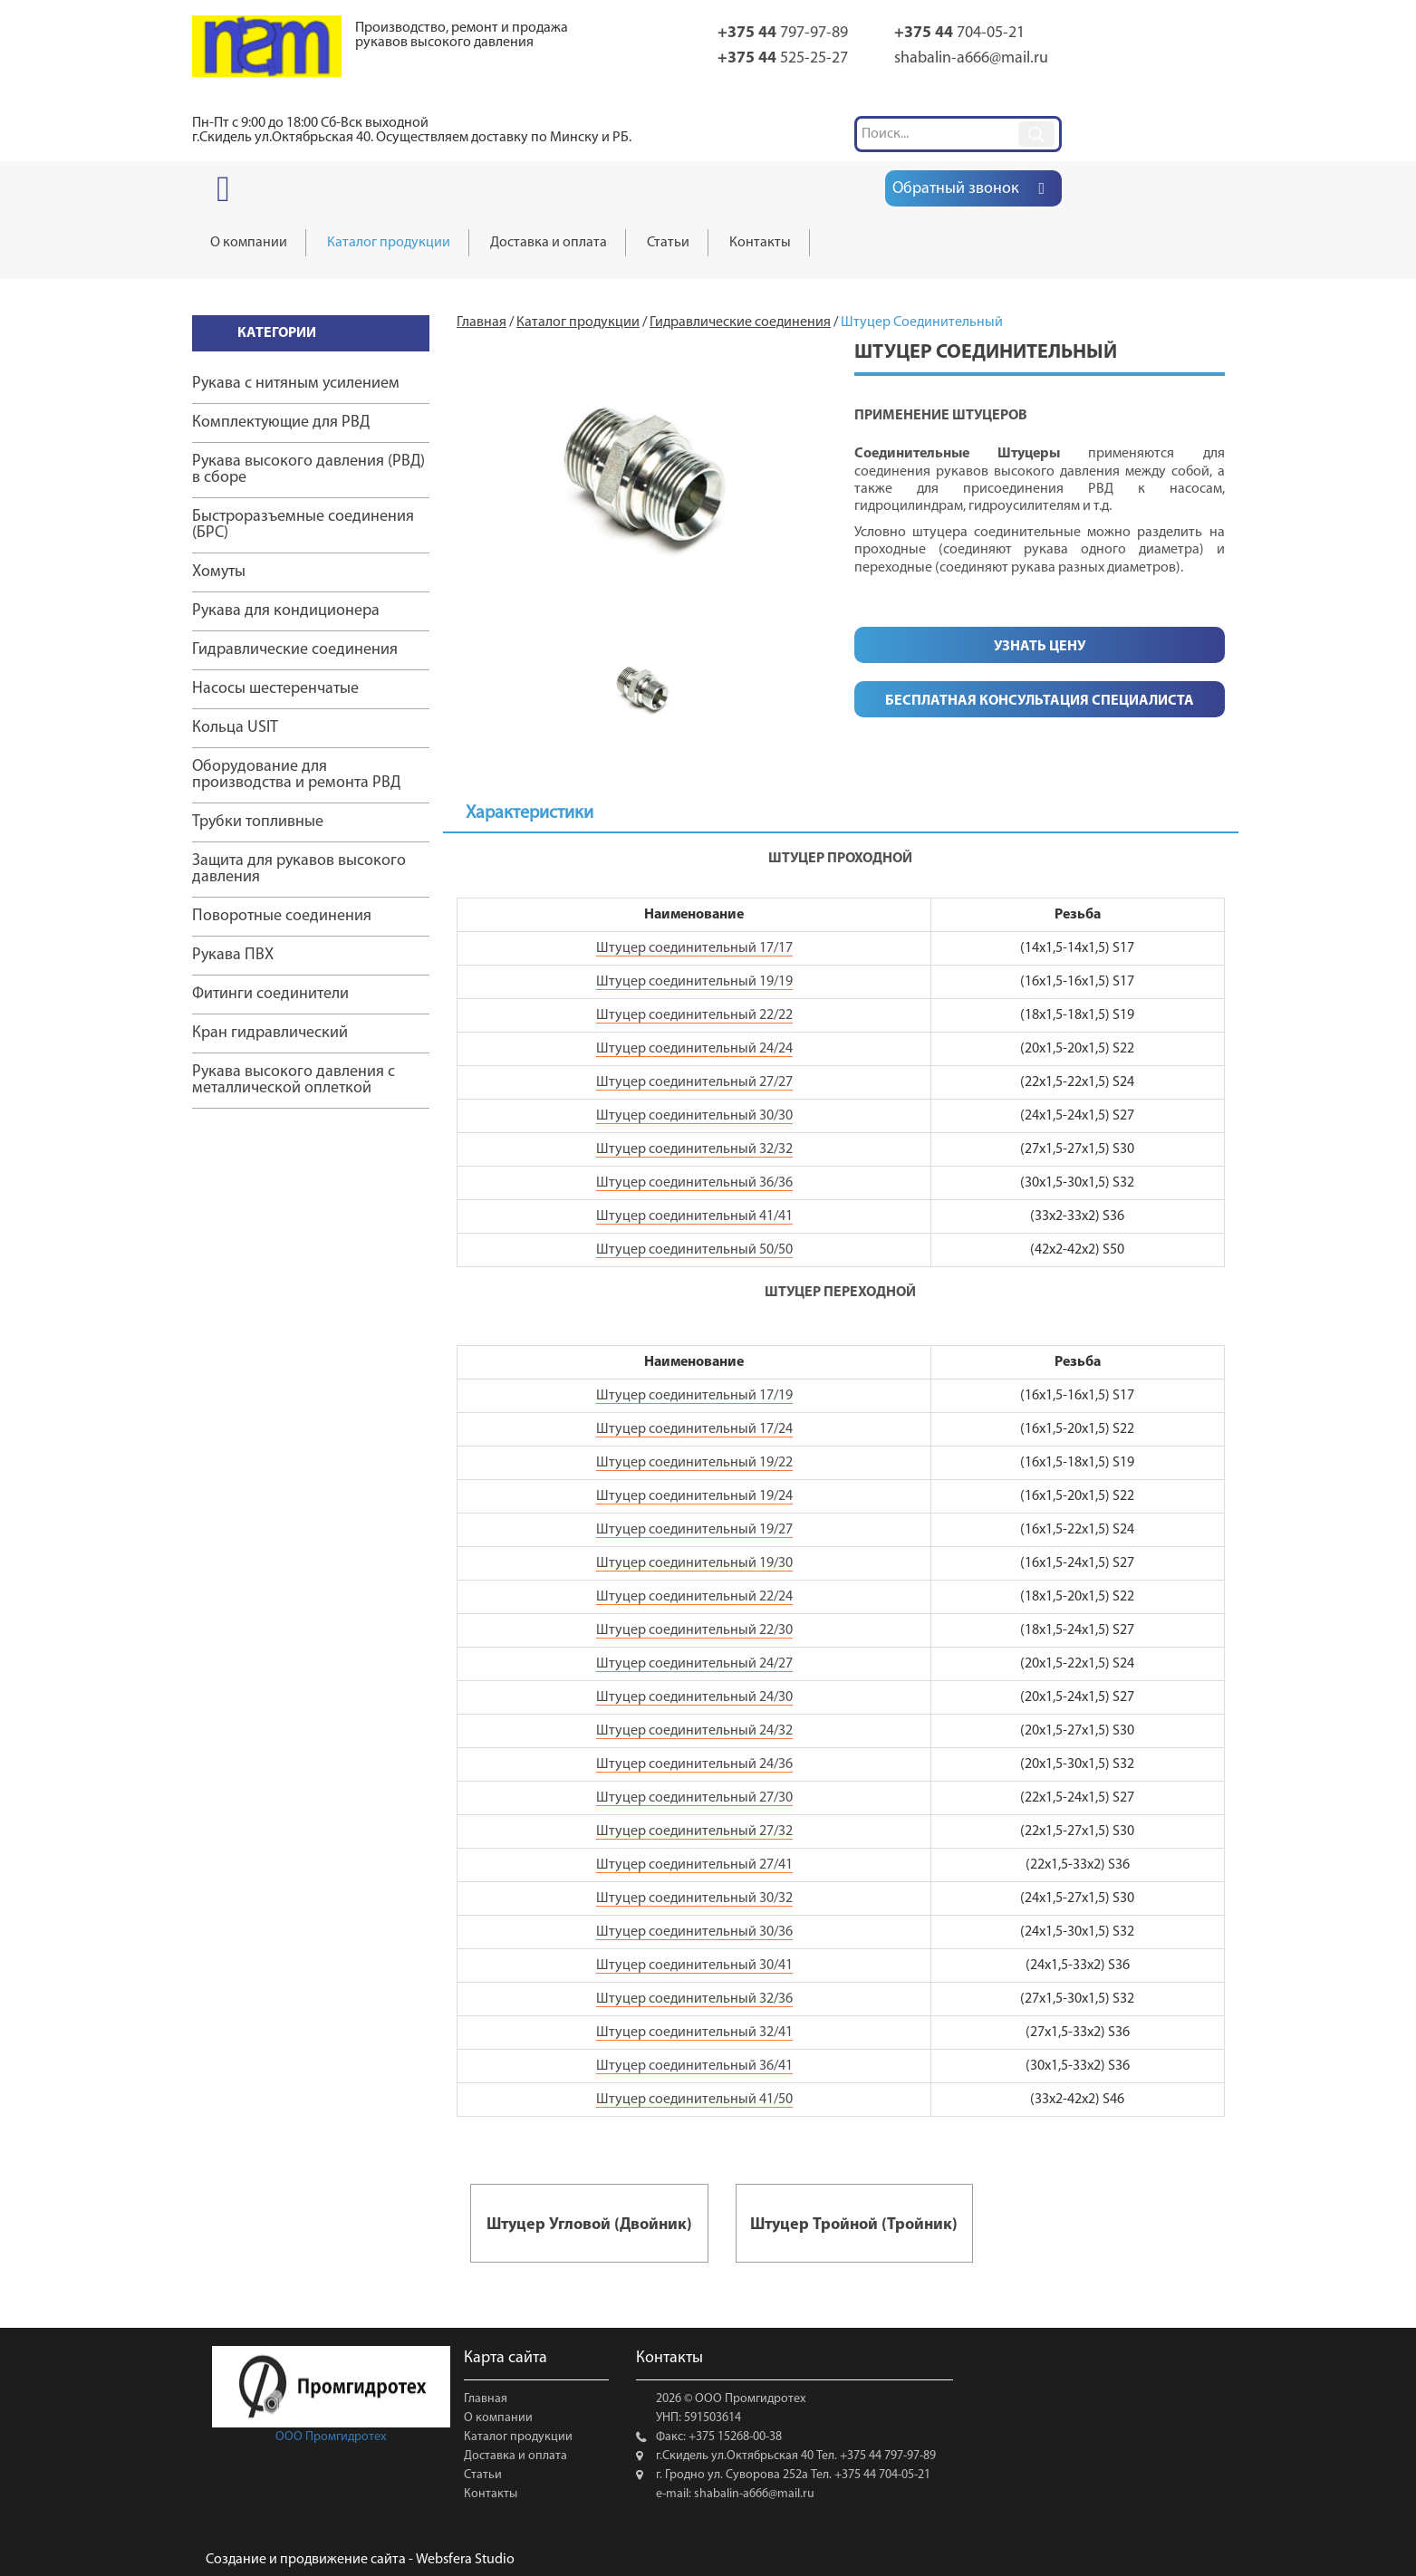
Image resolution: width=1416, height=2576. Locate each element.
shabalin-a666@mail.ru (971, 58)
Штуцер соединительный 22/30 (694, 1630)
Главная (485, 2399)
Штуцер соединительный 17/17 (694, 948)
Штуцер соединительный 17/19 (694, 1396)
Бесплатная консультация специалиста (1039, 701)
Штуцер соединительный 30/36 (694, 1932)
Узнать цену (1039, 646)
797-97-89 (783, 33)
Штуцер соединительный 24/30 (694, 1697)
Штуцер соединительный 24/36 (694, 1764)
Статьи (483, 2475)
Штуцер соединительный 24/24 (694, 1049)
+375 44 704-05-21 (881, 2475)
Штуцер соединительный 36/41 (694, 2066)
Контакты (490, 2494)
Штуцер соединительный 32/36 (694, 1999)
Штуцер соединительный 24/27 (694, 1664)
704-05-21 (959, 33)
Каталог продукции (518, 2437)
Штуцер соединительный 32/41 (694, 2032)
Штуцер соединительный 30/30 (694, 1116)
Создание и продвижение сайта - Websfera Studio (360, 2559)
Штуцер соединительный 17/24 (694, 1429)
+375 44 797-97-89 (886, 2456)
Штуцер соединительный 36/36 (694, 1183)
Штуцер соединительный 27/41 (694, 1865)
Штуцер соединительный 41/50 (694, 2099)
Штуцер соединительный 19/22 (694, 1463)
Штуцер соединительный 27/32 (694, 1831)
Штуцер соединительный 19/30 (694, 1563)
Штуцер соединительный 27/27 (694, 1082)
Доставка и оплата (515, 2456)
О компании (498, 2418)
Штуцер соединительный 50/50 (694, 1250)
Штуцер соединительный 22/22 (694, 1015)
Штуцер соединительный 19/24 (694, 1496)
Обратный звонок (954, 188)
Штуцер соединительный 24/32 (694, 1731)
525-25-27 (783, 58)
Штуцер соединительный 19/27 (694, 1530)
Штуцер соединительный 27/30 (694, 1798)
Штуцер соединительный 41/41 (694, 1216)
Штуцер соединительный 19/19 (694, 982)
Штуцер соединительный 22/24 (694, 1597)
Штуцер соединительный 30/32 (694, 1898)
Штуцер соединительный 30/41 (694, 1965)
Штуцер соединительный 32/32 (694, 1149)
